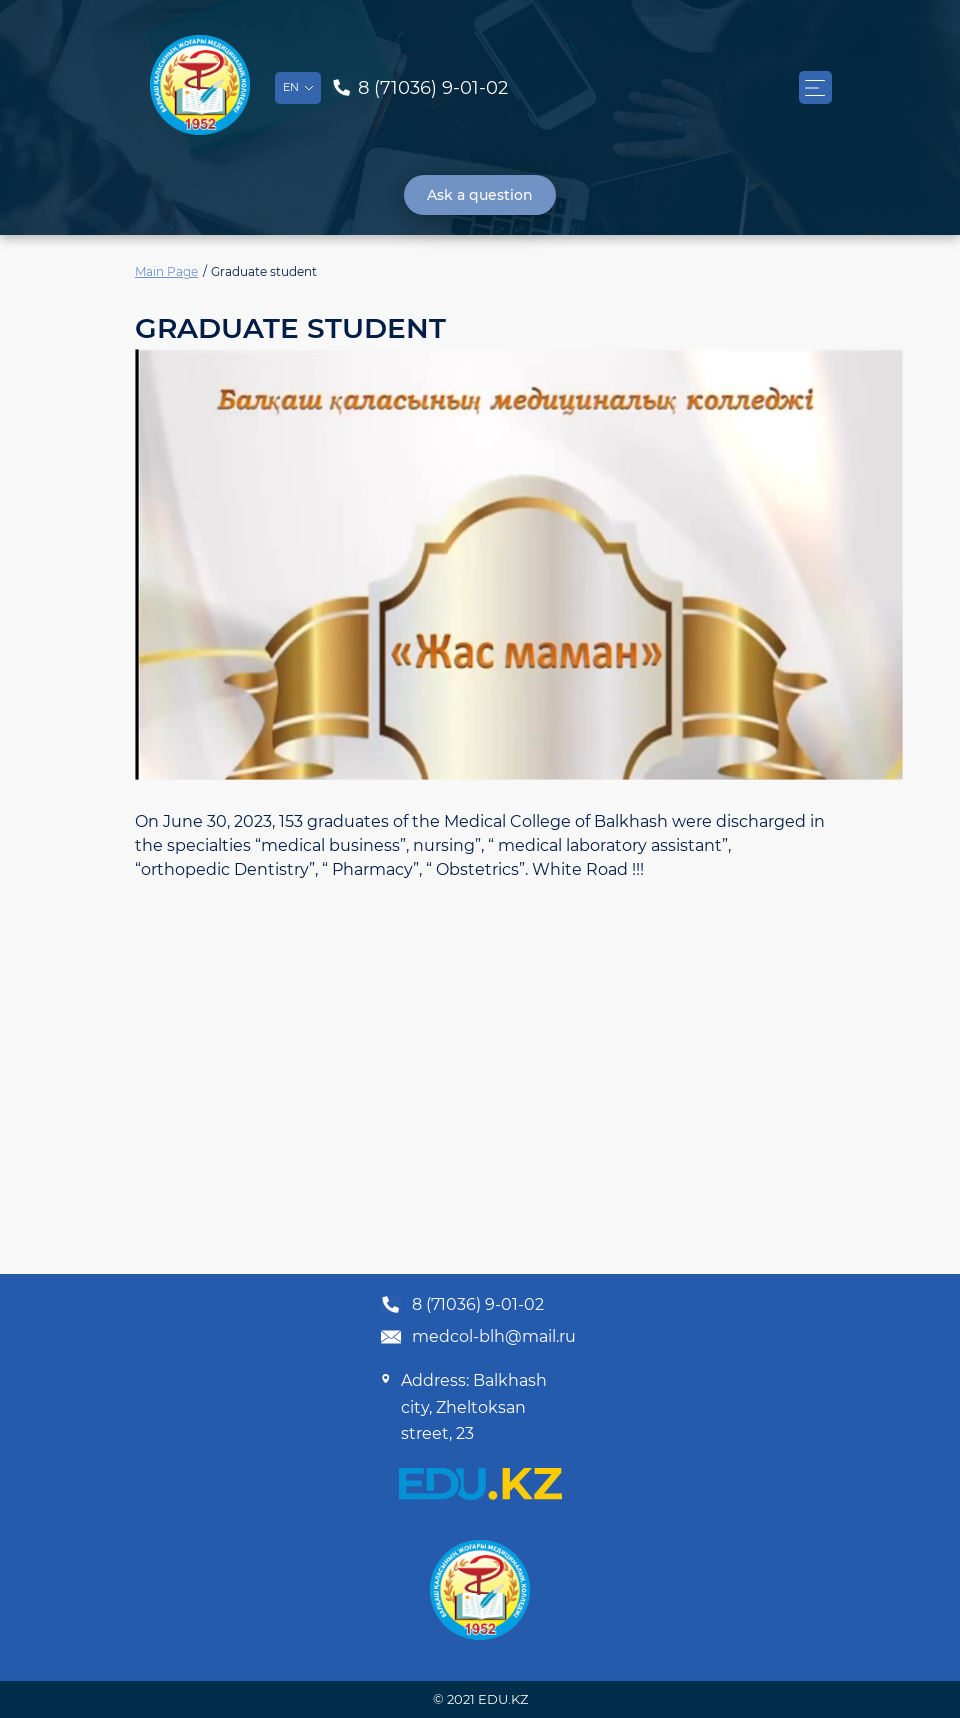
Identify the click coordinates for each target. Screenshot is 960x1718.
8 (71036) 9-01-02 (462, 1305)
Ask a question (480, 195)
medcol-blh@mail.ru (478, 1337)
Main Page (166, 271)
